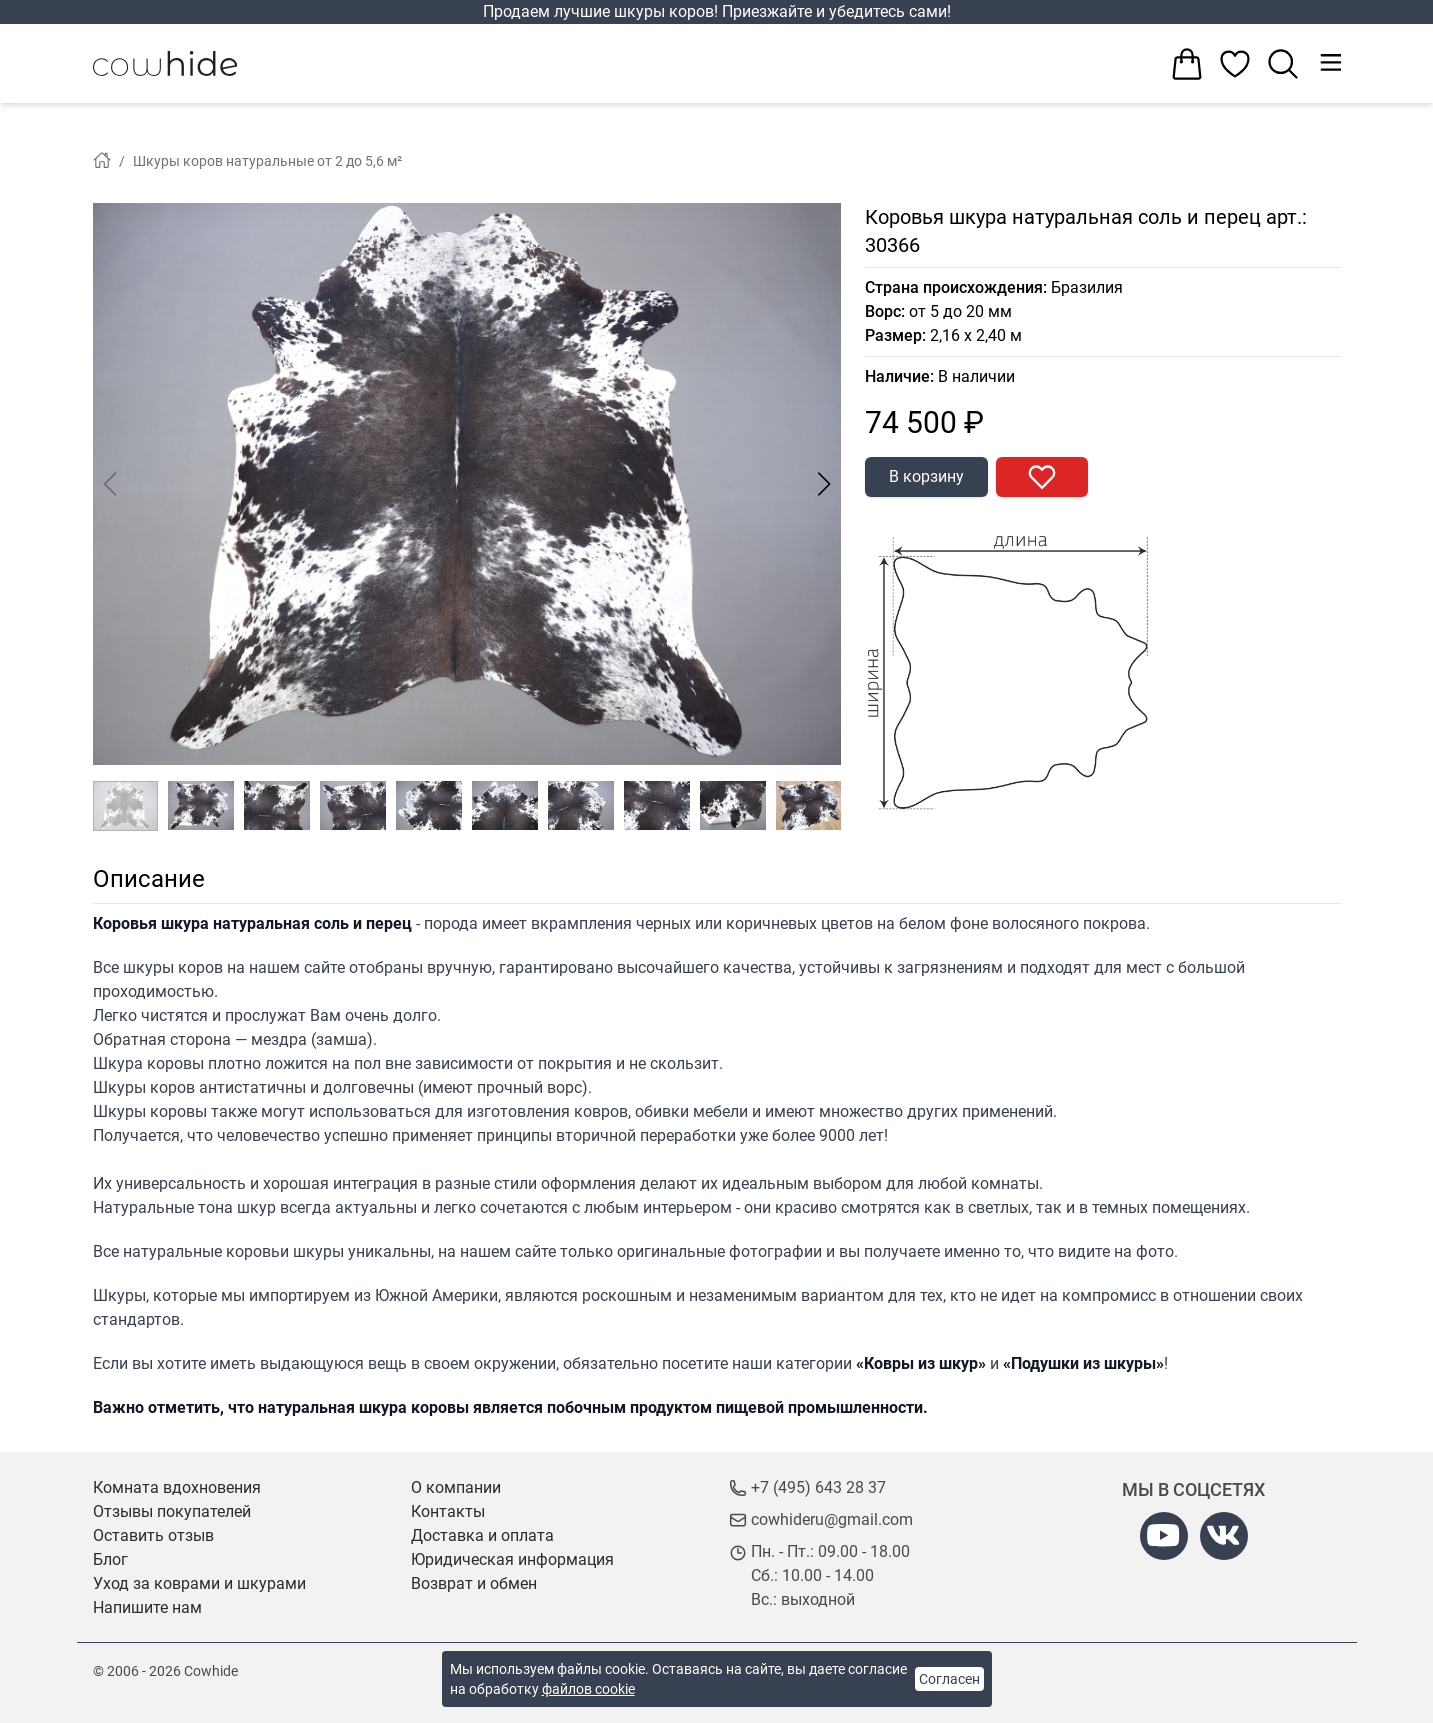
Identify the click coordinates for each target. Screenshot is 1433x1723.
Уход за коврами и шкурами (199, 1583)
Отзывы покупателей (172, 1511)
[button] (824, 484)
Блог (110, 1559)
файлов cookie (588, 1689)
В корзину (926, 476)
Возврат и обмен (474, 1583)
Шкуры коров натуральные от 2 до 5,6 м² (267, 161)
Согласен (949, 1679)
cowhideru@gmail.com (832, 1519)
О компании (456, 1487)
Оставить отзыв (153, 1535)
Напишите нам (147, 1607)
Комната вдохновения (177, 1487)
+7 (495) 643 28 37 (818, 1487)
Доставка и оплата (482, 1535)
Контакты (448, 1511)
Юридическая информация (512, 1559)
